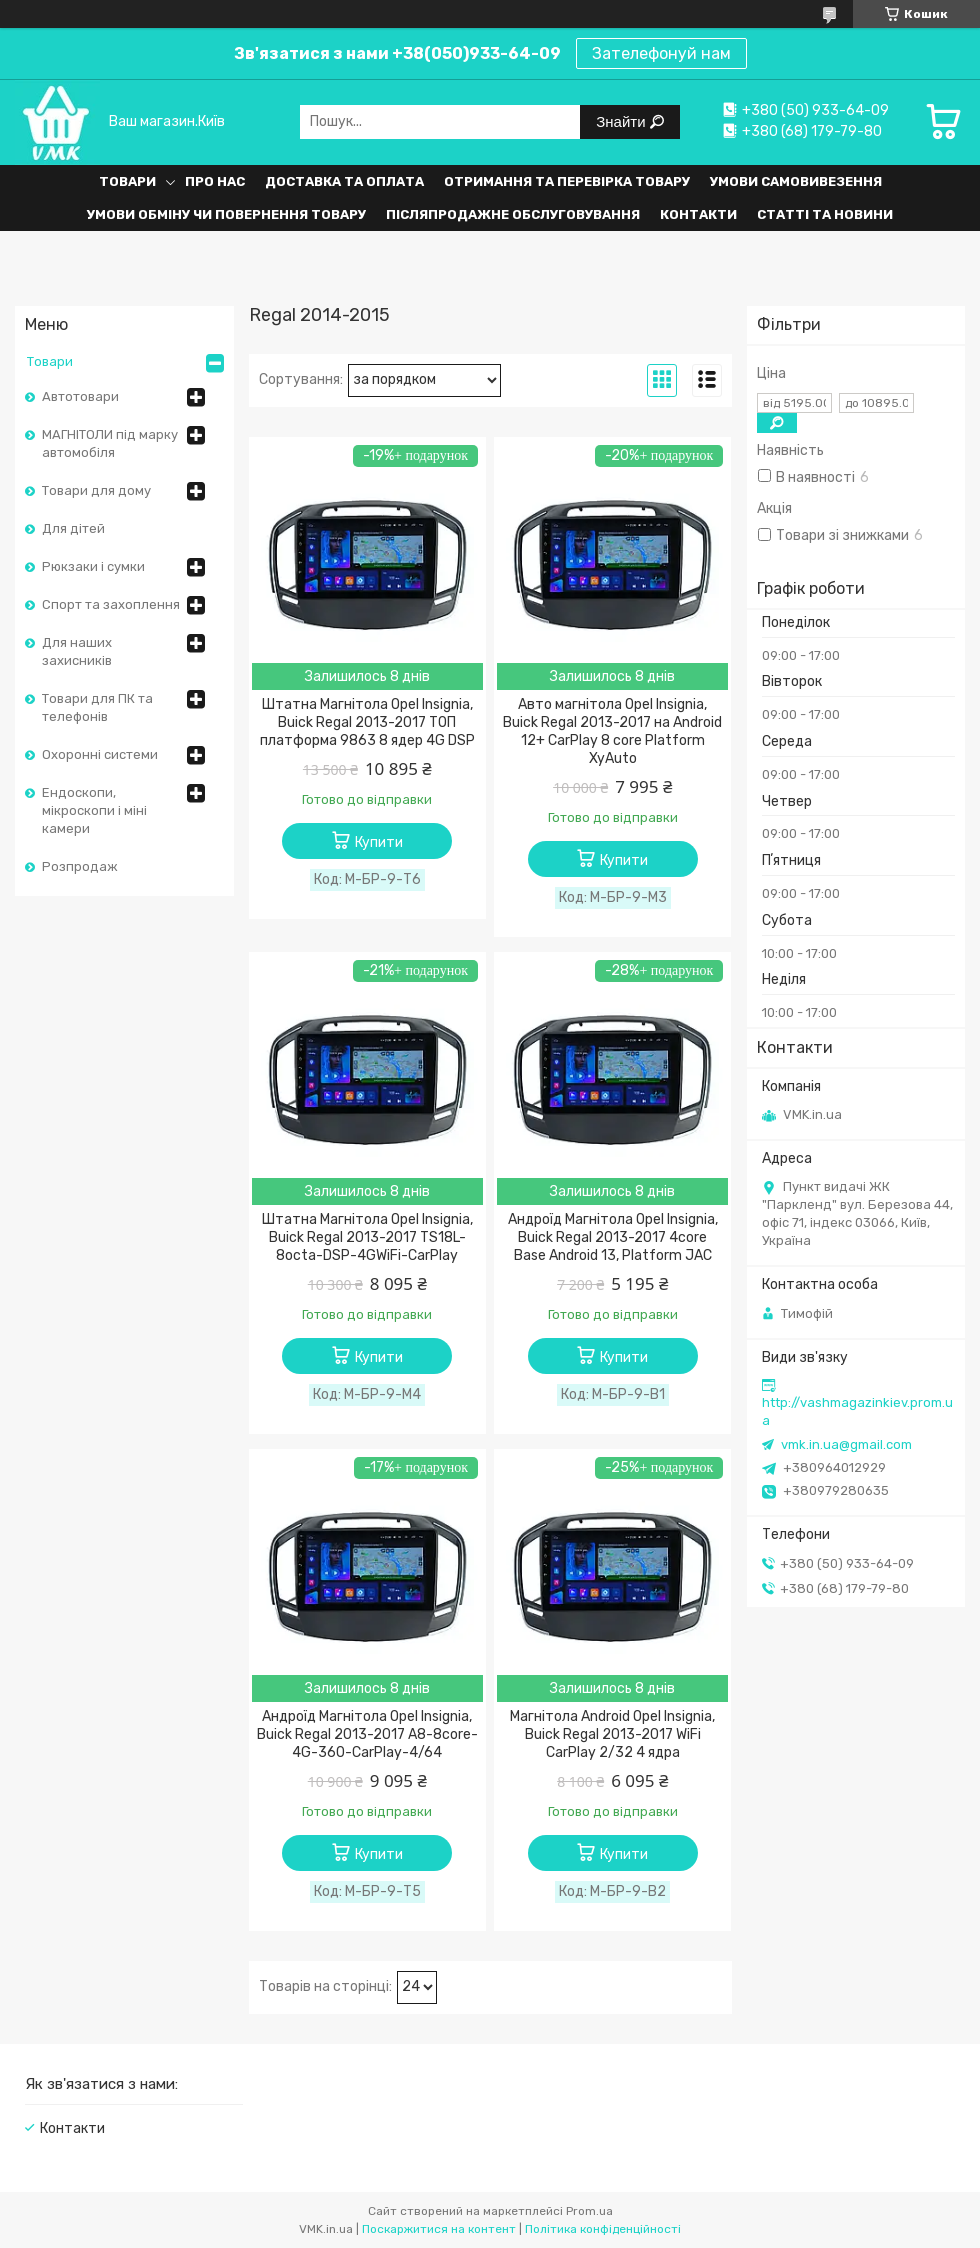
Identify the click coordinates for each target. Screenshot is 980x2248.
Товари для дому (96, 490)
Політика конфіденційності (603, 2229)
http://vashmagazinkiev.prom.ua (857, 1411)
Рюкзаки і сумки (93, 566)
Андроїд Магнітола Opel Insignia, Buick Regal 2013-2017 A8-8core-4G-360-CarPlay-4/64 (367, 1734)
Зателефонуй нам (661, 53)
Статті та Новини (825, 214)
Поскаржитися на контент (439, 2229)
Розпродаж (80, 866)
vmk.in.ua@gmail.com (846, 1444)
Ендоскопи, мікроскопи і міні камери (94, 810)
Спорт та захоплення (111, 604)
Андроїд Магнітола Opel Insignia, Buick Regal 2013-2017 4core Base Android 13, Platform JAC (613, 1237)
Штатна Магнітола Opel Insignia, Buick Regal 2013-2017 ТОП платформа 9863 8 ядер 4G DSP (367, 722)
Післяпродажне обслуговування (513, 214)
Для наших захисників (77, 651)
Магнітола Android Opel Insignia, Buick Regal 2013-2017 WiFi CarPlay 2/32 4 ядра (612, 1734)
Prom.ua (589, 2211)
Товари (127, 181)
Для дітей (73, 528)
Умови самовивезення (796, 181)
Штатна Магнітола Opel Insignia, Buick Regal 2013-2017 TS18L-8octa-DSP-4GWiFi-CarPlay (367, 1237)
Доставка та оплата (344, 181)
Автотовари (80, 396)
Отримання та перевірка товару (567, 181)
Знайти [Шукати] (622, 121)
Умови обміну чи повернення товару (226, 214)
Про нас (215, 181)
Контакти (698, 214)
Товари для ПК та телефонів (97, 707)
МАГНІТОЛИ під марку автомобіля (110, 443)
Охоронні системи (100, 754)
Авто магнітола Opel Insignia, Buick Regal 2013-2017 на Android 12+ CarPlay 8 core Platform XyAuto (612, 731)
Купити (379, 842)
